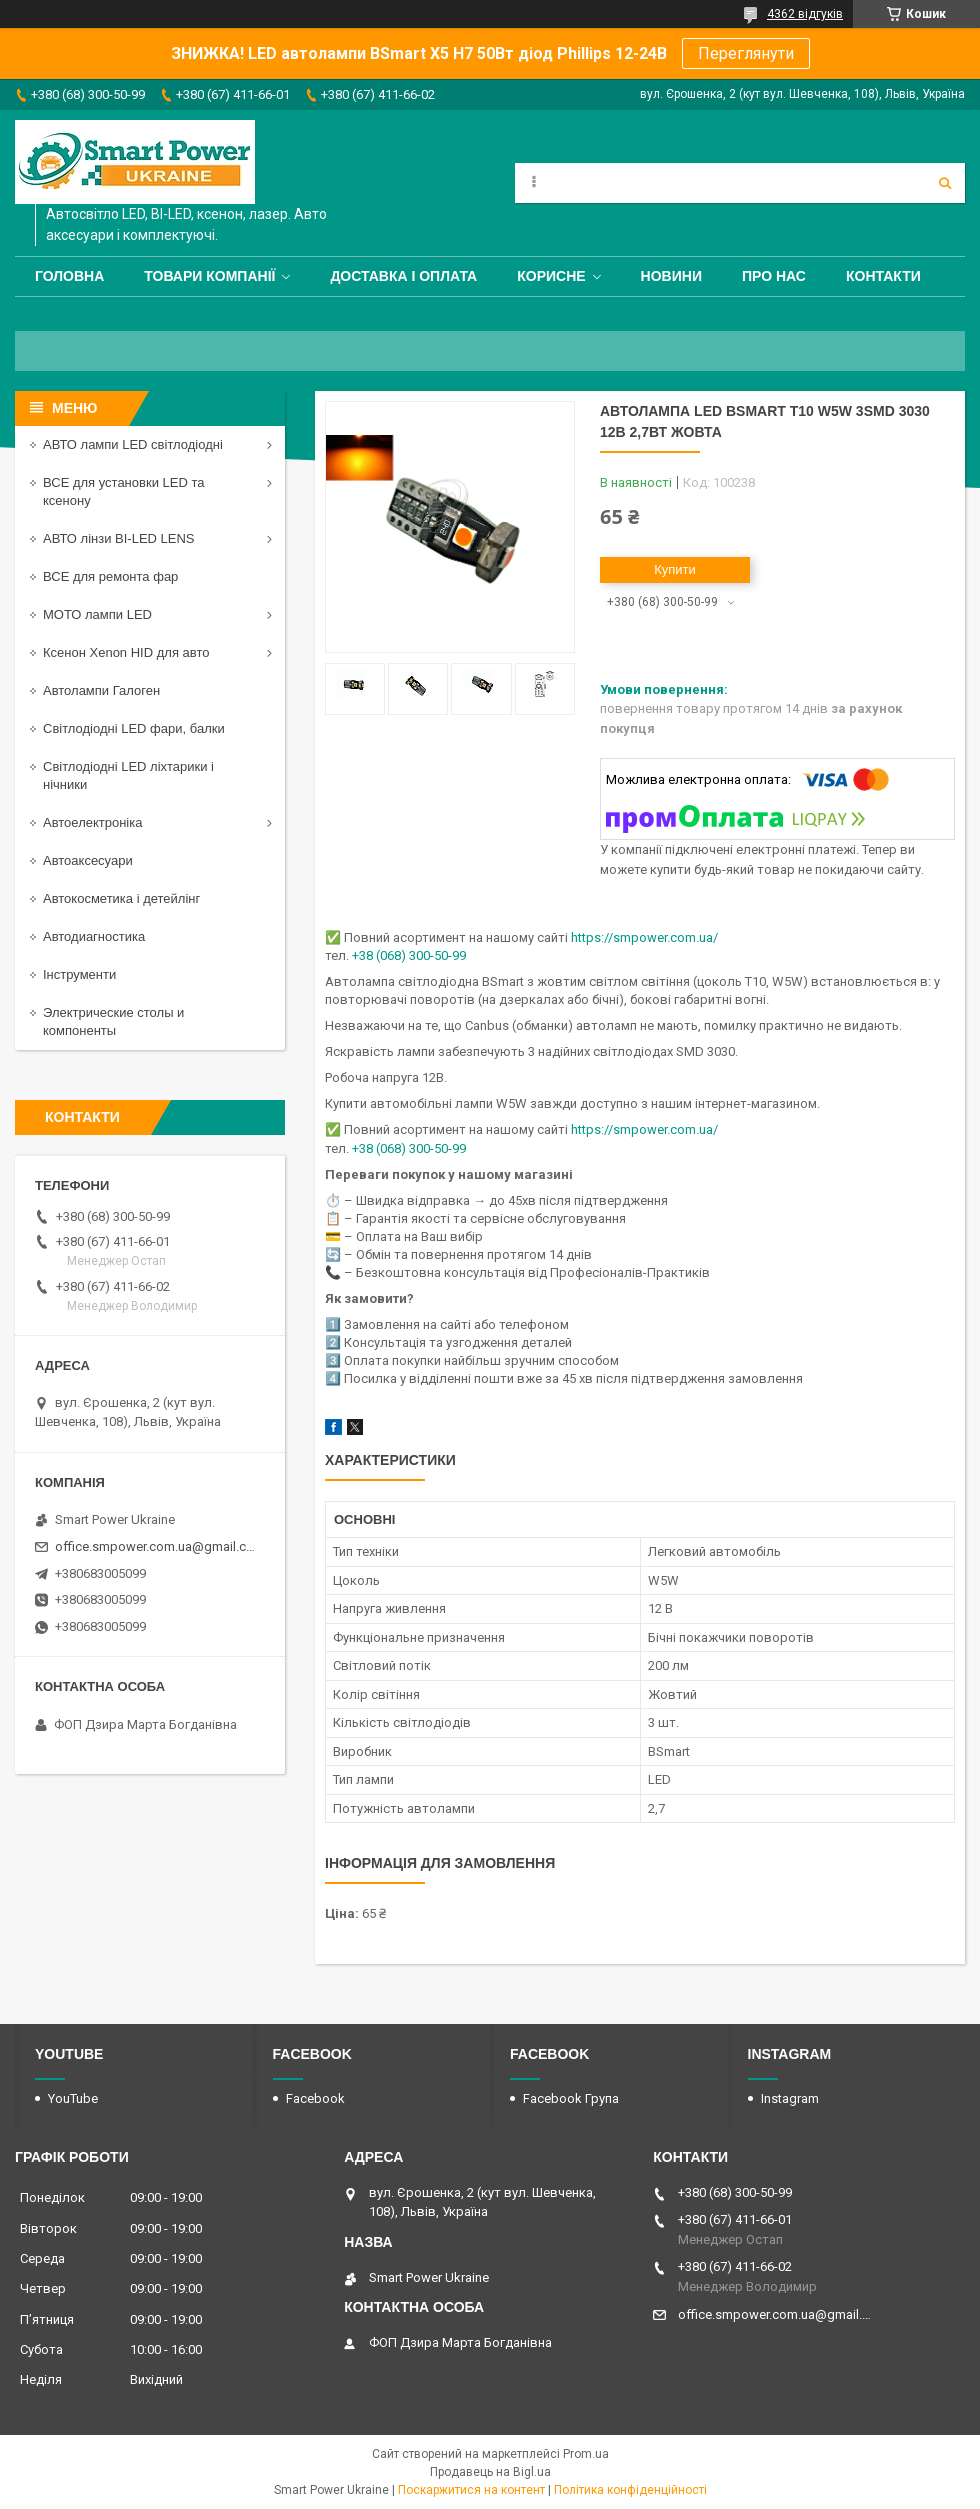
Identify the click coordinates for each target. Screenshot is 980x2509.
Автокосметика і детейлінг (121, 898)
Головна (69, 276)
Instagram (790, 2098)
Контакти (883, 276)
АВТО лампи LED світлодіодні (133, 444)
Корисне (551, 276)
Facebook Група (571, 2098)
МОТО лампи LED (97, 614)
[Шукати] (945, 183)
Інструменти (79, 974)
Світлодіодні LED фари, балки (134, 728)
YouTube (73, 2098)
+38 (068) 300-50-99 (409, 955)
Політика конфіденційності (630, 2490)
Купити (675, 569)
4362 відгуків (805, 14)
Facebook (315, 2098)
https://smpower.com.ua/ (644, 937)
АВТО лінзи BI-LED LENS (119, 538)
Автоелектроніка (92, 822)
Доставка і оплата (403, 276)
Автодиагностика (94, 936)
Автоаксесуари (88, 860)
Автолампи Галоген (101, 690)
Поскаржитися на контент (471, 2490)
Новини (671, 276)
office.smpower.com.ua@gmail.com (157, 1546)
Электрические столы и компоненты (113, 1021)
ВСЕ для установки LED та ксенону (123, 491)
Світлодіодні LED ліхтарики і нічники (128, 775)
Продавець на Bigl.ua (490, 2472)
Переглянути (746, 53)
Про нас (774, 276)
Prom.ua (586, 2454)
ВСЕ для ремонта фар (110, 576)
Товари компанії (209, 276)
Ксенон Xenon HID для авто (126, 652)
